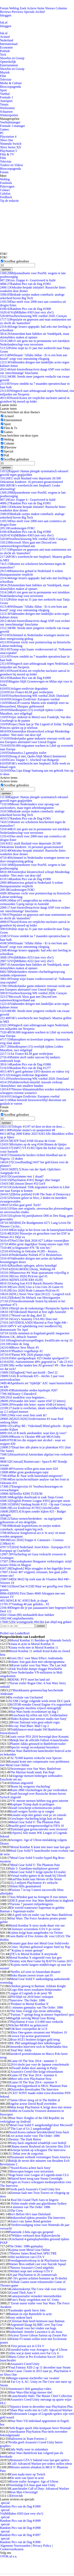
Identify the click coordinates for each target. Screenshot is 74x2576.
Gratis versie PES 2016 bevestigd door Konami (38, 1736)
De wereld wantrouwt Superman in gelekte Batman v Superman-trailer (32, 1909)
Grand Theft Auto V (23, 2292)
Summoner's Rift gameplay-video (30, 2388)
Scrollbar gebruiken (16, 261)
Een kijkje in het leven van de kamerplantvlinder (36, 1230)
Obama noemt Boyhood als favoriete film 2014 (40, 2146)
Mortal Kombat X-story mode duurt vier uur (37, 1925)
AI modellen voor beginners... (23, 1397)
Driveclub (16, 2495)
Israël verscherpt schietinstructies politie (35, 1808)
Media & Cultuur (11, 83)
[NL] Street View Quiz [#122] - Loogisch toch (35, 1294)
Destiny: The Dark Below (25, 2139)
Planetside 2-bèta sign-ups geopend (31, 2232)
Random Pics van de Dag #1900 (25, 308)
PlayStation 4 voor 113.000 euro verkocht (36, 2021)
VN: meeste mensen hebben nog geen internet (39, 1800)
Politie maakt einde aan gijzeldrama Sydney (38, 2203)
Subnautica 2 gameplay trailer (23, 752)
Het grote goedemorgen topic (24, 1472)
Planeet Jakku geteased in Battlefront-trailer (38, 1743)
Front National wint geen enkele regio (36, 1722)
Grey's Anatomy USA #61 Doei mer (28, 1319)
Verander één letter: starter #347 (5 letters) (32, 1401)
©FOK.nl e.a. (8, 2556)
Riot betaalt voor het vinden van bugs (32, 2328)
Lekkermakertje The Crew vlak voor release (38, 2289)
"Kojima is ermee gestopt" (27, 1950)
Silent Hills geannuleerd (25, 1886)
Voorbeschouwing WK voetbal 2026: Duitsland (34, 695)
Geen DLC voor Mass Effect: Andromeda (36, 1658)
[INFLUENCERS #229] (21, 1279)
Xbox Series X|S (10, 147)
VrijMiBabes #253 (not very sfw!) (26, 957)
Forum (4, 8)
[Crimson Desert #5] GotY (23, 1183)
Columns (61, 8)
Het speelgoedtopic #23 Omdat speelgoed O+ (34, 1358)
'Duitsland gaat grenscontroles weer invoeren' (39, 1829)
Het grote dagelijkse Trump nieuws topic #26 (34, 1244)
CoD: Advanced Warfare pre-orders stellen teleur (41, 2463)
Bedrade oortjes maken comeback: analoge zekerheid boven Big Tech (32, 296)
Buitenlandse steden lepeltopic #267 (29, 1390)
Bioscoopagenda (10, 86)
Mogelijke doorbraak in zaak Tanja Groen (31, 1497)
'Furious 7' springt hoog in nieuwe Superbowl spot (42, 2014)
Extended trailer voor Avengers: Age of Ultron (38, 2349)
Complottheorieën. (17, 1618)
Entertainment (9, 65)
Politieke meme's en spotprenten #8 (27, 1130)
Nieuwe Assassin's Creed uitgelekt (32, 2267)
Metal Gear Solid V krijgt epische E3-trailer (38, 1872)
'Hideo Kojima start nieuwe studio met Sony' (38, 1718)
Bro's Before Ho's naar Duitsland (29, 2214)
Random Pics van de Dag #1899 (25, 678)
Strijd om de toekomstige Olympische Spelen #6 (36, 1308)
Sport (3, 90)
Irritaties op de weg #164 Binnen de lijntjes (33, 1144)
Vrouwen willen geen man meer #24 (29, 1468)
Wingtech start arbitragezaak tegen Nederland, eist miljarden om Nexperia (34, 1026)
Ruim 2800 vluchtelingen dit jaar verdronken (38, 1790)
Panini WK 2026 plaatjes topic (25, 1354)
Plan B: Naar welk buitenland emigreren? (31, 1475)
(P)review (10, 447)
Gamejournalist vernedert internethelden (35, 2296)
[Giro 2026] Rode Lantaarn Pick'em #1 (29, 1290)
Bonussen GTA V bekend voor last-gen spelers (39, 2460)
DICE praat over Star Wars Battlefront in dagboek (41, 1900)
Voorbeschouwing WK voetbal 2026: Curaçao (33, 316)
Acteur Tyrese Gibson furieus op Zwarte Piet (38, 2335)
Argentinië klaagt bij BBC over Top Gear (36, 2324)
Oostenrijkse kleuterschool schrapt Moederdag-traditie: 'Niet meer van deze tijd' (35, 733)
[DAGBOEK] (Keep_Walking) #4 (27, 1269)
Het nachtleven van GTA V (27, 2257)
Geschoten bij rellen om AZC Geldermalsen (39, 1715)
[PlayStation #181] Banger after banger (30, 1180)
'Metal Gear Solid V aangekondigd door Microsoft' (41, 2125)
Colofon (5, 193)
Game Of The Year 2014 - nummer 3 (33, 2061)
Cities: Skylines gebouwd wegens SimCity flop (40, 1947)
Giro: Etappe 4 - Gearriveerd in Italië (28, 280)
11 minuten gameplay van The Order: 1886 (36, 2007)
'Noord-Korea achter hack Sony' (30, 2168)
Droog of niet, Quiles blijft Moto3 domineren (33, 756)
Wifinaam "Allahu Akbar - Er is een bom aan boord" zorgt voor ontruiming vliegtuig (33, 356)
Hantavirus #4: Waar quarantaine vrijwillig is (34, 1272)
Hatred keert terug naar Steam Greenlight (36, 2178)
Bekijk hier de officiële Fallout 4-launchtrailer (39, 1740)
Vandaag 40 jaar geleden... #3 (24, 1604)
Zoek (23, 8)
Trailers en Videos (11, 165)
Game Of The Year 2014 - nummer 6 (33, 2075)
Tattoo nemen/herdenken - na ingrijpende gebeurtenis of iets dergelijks (31, 1520)
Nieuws (50, 8)
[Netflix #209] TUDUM (21, 1493)
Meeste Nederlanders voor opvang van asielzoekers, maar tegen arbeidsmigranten (29, 806)
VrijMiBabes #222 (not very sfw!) (26, 961)
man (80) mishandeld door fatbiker (27, 1614)
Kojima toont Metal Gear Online (29, 2249)
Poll (6, 455)
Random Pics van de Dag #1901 (25, 284)
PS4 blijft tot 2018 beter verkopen (31, 1996)
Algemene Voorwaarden (15, 2545)
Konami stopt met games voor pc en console (38, 1815)
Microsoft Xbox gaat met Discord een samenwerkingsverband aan (28, 544)
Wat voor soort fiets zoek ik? (23, 1415)
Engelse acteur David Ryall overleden (32, 2103)
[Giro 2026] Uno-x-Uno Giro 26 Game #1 (32, 1287)
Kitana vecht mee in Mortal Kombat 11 (33, 1647)
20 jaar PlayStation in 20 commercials (33, 2274)
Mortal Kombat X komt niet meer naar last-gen (40, 1847)
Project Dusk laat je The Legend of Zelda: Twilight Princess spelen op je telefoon (36, 726)
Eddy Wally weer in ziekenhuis (28, 2449)
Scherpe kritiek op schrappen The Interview (38, 2150)
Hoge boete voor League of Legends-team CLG (39, 2175)
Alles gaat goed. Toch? (20, 1205)
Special (8, 451)
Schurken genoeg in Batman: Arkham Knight (37, 1986)
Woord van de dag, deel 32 (23, 1315)
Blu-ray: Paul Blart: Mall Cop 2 (29, 1726)
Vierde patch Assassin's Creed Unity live (34, 2189)
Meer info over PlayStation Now (31, 2078)
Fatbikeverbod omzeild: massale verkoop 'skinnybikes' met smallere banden (31, 1083)
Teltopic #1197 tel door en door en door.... (32, 1126)
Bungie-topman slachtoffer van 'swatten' (34, 2378)
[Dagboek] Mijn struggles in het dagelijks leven (35, 1568)
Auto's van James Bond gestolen (30, 2221)
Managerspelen (9, 118)
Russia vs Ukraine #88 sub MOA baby (30, 1436)
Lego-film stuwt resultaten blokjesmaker (36, 1989)
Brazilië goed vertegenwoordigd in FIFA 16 (36, 1825)
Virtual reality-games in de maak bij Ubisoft (38, 1875)
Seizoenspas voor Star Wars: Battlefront (35, 1768)
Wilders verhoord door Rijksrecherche (36, 2235)
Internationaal (9, 44)
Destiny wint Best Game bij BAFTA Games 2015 (41, 1961)
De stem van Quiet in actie (27, 2478)
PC (2, 133)
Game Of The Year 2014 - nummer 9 (33, 2082)
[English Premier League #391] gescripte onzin (35, 1500)
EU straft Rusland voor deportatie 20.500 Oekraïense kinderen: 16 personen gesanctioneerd (31, 480)
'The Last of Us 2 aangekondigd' (30, 2128)
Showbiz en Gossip (12, 58)
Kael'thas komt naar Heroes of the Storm (36, 1879)
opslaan (6, 269)
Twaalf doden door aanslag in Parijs (34, 2068)
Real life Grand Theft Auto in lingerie (34, 2200)
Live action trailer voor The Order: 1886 (34, 2135)
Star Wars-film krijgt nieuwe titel (31, 2392)
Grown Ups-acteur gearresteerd (30, 2036)
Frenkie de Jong (14, 1344)
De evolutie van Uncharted (26, 1697)
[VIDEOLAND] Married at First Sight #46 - (34, 1322)
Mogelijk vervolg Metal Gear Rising (32, 2018)
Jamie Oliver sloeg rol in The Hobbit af (35, 2100)
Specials (29, 11)
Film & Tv (10, 428)
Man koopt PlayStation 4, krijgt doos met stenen (40, 2107)
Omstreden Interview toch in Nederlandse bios (38, 2046)
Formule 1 (6, 97)
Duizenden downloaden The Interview (34, 2089)
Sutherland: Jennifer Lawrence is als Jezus (35, 2331)
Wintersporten (9, 115)
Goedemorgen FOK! (17, 528)
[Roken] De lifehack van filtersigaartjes (30, 1297)
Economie (6, 47)
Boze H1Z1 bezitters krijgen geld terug (35, 2039)
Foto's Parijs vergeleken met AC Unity (34, 2299)
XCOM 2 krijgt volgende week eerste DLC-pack (39, 1701)
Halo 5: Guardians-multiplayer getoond (33, 1868)
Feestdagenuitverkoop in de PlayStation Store (37, 2260)
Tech (3, 54)
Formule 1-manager (12, 126)
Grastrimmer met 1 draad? (22, 1176)
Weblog (14, 8)
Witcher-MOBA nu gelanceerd (28, 2025)
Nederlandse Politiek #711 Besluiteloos (31, 1255)
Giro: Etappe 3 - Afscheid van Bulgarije (29, 760)
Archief (40, 11)
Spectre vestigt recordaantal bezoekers (34, 1747)
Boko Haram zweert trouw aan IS (31, 1975)
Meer (3, 175)
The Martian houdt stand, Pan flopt (32, 1772)
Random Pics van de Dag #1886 (25, 1064)
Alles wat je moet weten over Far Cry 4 (33, 2353)
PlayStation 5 (8, 150)
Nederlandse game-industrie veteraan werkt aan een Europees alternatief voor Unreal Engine (35, 740)
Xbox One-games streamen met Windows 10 (38, 2032)
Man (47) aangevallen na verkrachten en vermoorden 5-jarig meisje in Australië (30, 902)
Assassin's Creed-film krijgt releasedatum (36, 2071)
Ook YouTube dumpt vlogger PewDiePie (36, 1669)
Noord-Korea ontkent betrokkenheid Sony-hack (39, 2132)
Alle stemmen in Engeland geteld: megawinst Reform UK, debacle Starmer (34, 1335)
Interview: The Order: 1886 (27, 2000)
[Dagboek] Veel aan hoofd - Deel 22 (29, 1372)
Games (4, 129)
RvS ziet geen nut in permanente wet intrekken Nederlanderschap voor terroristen (34, 342)
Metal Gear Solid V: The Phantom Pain (35, 1822)
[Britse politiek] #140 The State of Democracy (35, 1194)
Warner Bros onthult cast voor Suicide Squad (37, 2264)
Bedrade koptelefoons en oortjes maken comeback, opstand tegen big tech (30, 1527)
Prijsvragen (7, 186)
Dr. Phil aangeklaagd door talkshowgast (35, 2043)
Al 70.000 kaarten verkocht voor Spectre (36, 1758)
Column (9, 443)
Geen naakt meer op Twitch (27, 2474)
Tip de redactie (9, 200)
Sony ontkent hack (20, 2317)
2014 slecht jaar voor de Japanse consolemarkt (39, 2064)
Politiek (5, 51)
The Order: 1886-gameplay (26, 2246)
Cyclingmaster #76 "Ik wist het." (26, 1247)
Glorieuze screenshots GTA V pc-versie (35, 1929)
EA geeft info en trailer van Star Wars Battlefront (41, 1914)
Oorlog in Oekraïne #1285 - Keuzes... (29, 1251)
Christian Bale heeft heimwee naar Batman (37, 2321)
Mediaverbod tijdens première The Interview (37, 2217)
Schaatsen (6, 111)
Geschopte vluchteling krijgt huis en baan (36, 1818)
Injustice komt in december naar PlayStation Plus (41, 2406)
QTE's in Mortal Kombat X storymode (33, 1954)
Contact (5, 190)
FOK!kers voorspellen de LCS (28, 2029)
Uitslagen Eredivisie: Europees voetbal (30, 699)
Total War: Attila (20, 2050)
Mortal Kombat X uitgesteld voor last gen (35, 1957)
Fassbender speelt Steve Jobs (27, 2310)
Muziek (5, 72)
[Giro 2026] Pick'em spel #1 (24, 1276)
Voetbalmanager (10, 122)
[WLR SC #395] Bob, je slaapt (24, 1600)
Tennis (4, 104)
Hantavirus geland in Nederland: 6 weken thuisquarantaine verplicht (31, 572)
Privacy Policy (42, 2545)
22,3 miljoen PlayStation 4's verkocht (34, 1882)
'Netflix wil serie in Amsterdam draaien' (35, 1971)
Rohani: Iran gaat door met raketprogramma (36, 1661)
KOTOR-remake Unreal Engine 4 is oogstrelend (40, 1704)
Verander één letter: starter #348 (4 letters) (32, 1404)
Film (3, 76)
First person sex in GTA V (27, 2346)
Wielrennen (7, 108)
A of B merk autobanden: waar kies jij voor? (33, 1433)
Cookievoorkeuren (11, 2549)
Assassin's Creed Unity (24, 2364)
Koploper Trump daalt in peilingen (32, 1804)
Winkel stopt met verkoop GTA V (31, 2271)
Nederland (6, 40)
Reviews (5, 11)
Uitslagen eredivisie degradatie (24, 688)
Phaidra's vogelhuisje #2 (21, 1351)
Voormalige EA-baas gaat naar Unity (32, 2485)
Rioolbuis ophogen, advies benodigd (28, 1265)
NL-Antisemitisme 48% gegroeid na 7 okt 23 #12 (36, 1361)
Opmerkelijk (8, 61)
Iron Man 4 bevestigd (23, 2492)
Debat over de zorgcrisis (27, 2153)
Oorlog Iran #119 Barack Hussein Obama (31, 1283)
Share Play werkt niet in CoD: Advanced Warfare (41, 2410)
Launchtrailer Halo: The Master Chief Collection (41, 2396)
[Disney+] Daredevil (18, 1394)
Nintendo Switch (10, 143)
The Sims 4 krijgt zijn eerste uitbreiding (35, 2011)
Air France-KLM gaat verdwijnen (26, 692)
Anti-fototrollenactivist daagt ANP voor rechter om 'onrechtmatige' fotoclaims (35, 371)
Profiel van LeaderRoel (14, 1633)
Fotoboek (6, 183)
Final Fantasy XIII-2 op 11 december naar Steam (39, 2367)
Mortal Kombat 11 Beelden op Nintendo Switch (40, 1640)
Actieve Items (35, 8)
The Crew (16, 2210)
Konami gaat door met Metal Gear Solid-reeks (39, 1943)
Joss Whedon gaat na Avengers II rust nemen (38, 1897)
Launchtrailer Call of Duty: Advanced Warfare (39, 2488)
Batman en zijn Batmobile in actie (30, 2314)
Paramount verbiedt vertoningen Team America (40, 2157)
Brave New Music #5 (19, 1347)
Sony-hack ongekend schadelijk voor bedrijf (38, 2143)
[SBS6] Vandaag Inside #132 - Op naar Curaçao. (36, 1504)
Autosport (6, 101)
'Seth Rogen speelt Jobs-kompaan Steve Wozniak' (40, 2428)
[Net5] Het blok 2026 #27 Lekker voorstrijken (34, 1240)
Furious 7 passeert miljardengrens (31, 1904)
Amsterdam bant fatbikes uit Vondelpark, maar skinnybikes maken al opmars (34, 335)
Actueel (5, 36)
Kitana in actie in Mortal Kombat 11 (31, 1644)
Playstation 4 (8, 136)
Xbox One (6, 140)
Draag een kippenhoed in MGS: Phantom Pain (38, 2086)
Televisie (5, 79)
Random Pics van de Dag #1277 (25, 1068)
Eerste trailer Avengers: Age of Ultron (34, 2481)
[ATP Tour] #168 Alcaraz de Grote (27, 1140)
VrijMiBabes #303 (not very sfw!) (26, 312)
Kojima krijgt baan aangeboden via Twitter (36, 1932)
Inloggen (5, 15)
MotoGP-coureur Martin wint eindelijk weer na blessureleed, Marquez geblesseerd (34, 704)
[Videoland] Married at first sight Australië (33, 1312)
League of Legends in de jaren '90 (30, 1993)
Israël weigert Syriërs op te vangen (32, 1811)
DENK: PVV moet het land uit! (30, 1679)
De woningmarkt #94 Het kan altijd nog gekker (36, 1622)
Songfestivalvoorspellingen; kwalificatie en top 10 (36, 1340)
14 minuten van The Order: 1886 (29, 2207)
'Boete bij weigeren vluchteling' (30, 1786)
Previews (17, 11)
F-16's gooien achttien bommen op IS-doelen (38, 2278)
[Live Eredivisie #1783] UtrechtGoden (29, 1508)
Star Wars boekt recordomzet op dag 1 (34, 1711)
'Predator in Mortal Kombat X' (29, 2004)
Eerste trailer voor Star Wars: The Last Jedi (39, 1665)
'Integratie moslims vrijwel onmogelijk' (37, 1708)
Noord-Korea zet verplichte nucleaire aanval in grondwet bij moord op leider (35, 399)
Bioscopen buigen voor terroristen (31, 2171)
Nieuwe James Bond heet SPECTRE (33, 2253)
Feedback (6, 197)
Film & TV (7, 154)
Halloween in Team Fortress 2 (28, 2438)
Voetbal (5, 93)
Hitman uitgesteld (21, 1783)
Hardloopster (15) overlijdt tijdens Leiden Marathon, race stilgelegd (31, 711)
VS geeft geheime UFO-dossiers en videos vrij (34, 1071)
